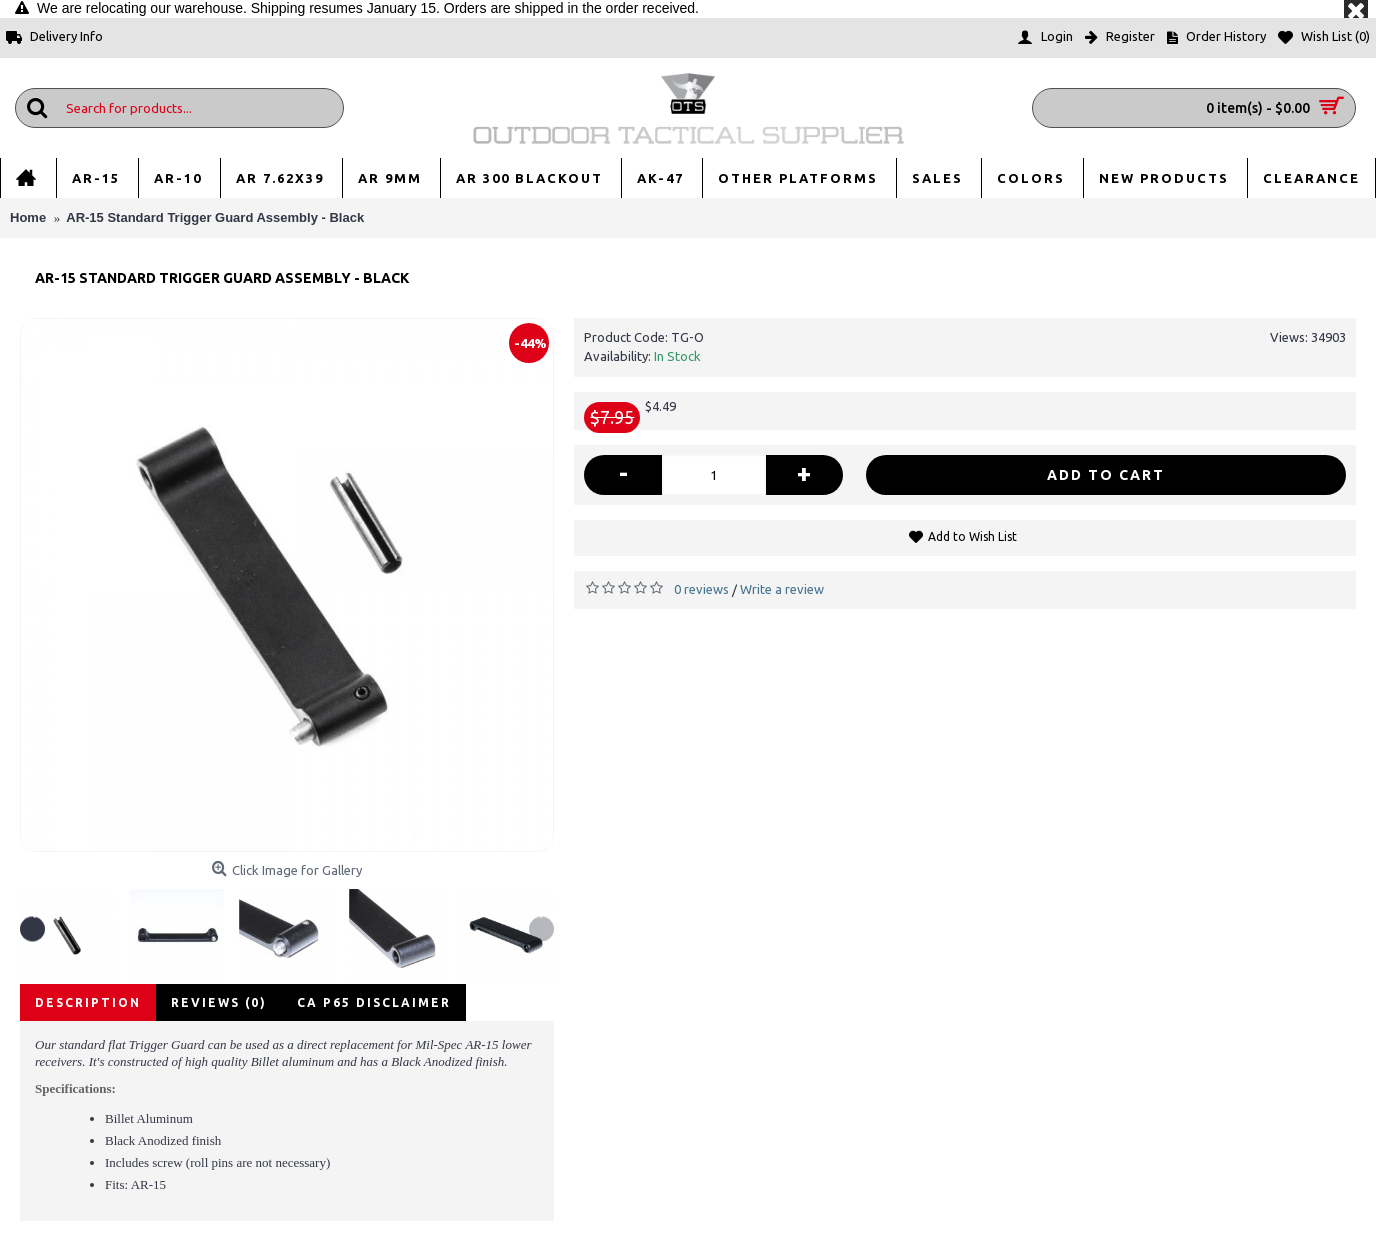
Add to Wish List (972, 536)
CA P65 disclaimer (374, 1002)
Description (88, 1002)
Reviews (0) (219, 1002)
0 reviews (701, 589)
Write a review (782, 589)
